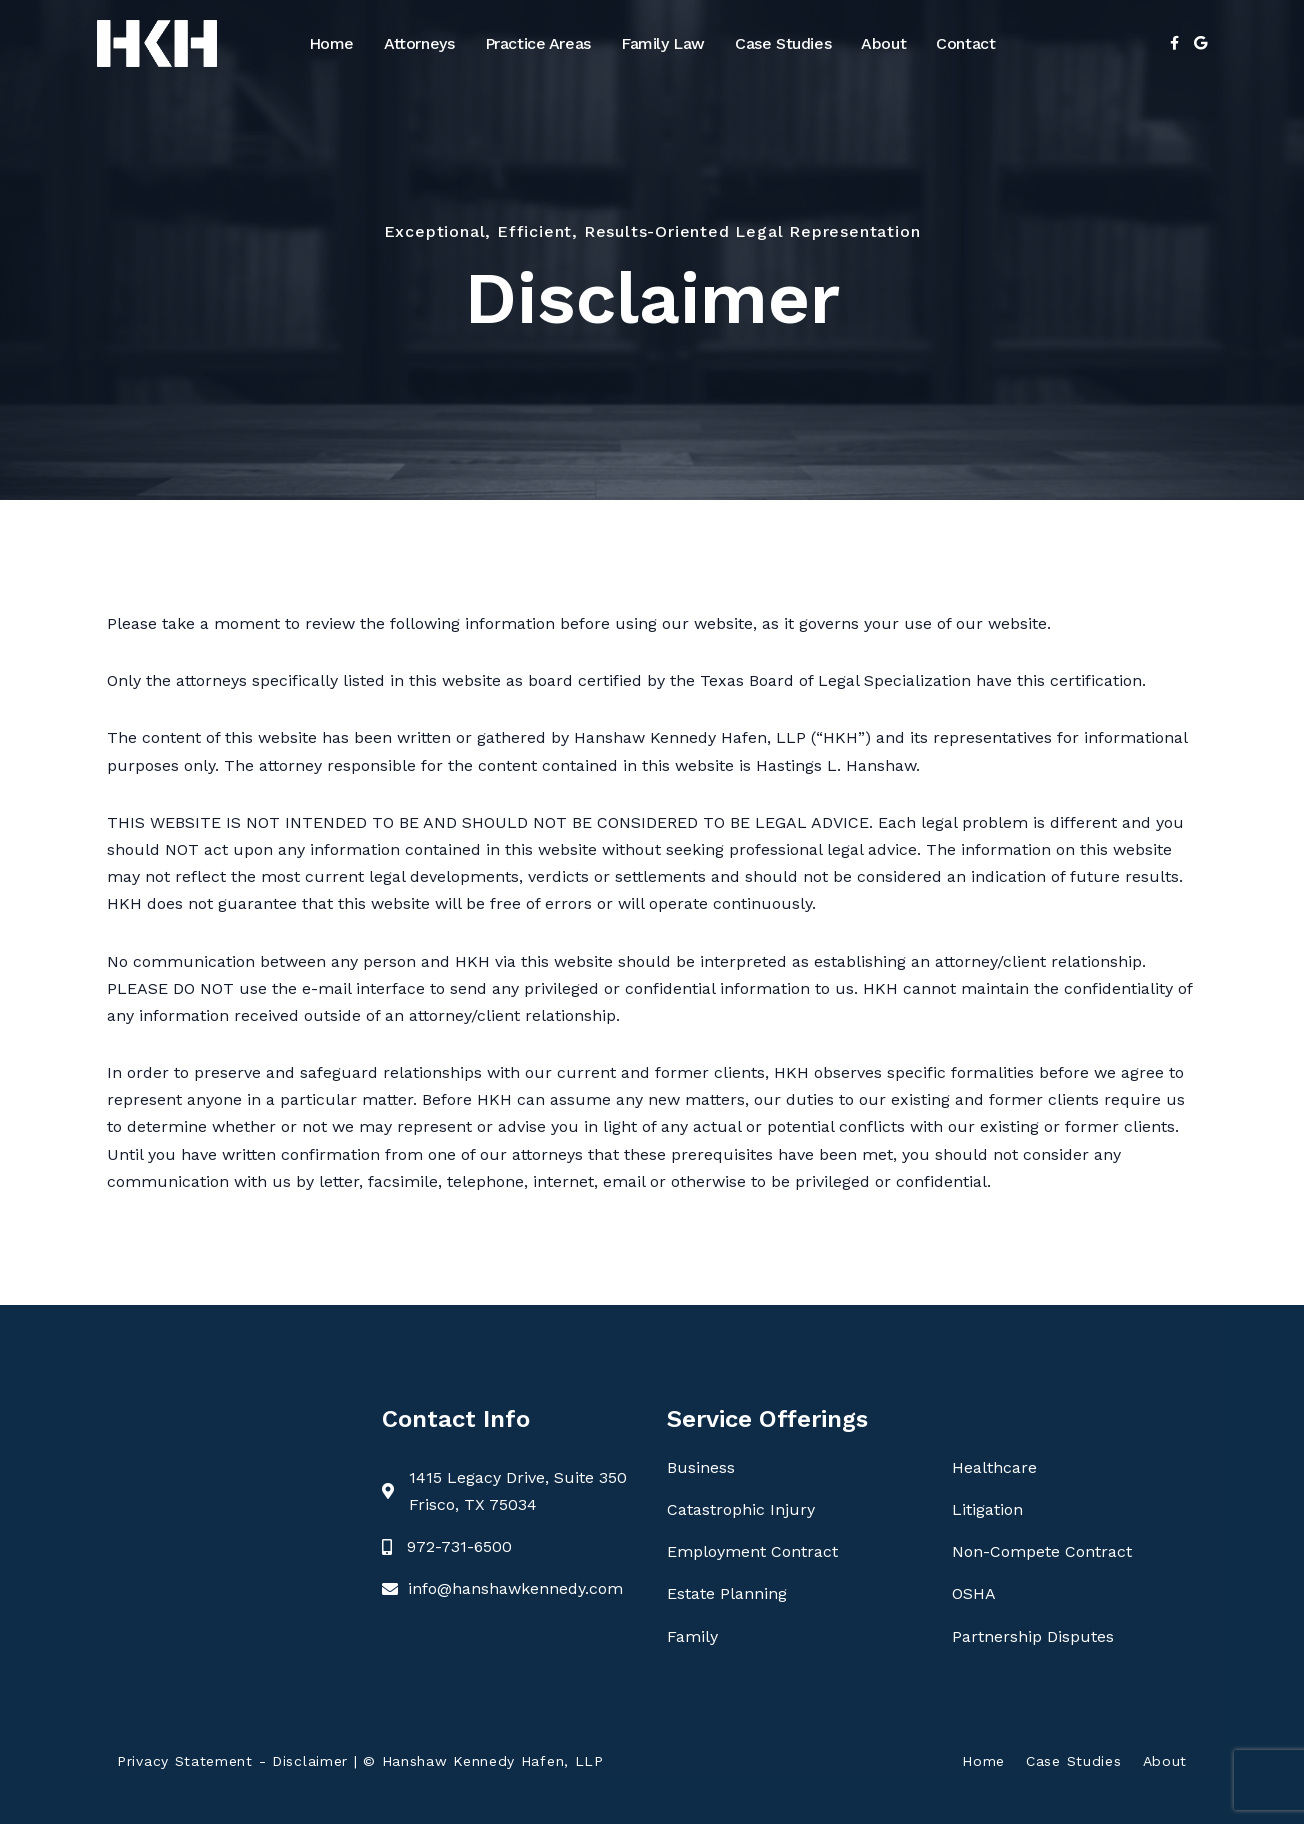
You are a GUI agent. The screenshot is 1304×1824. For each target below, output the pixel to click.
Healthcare (994, 1467)
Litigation (987, 1509)
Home (331, 43)
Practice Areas (538, 43)
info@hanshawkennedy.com (515, 1588)
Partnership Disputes (1033, 1636)
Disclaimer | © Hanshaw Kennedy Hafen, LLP (438, 1761)
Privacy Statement (185, 1761)
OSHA (974, 1593)
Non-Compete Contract (1042, 1551)
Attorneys (419, 43)
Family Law (663, 43)
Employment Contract (752, 1551)
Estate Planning (727, 1593)
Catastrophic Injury (741, 1509)
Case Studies (783, 43)
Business (701, 1467)
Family (692, 1636)
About (883, 43)
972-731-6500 (459, 1546)
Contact (965, 43)
